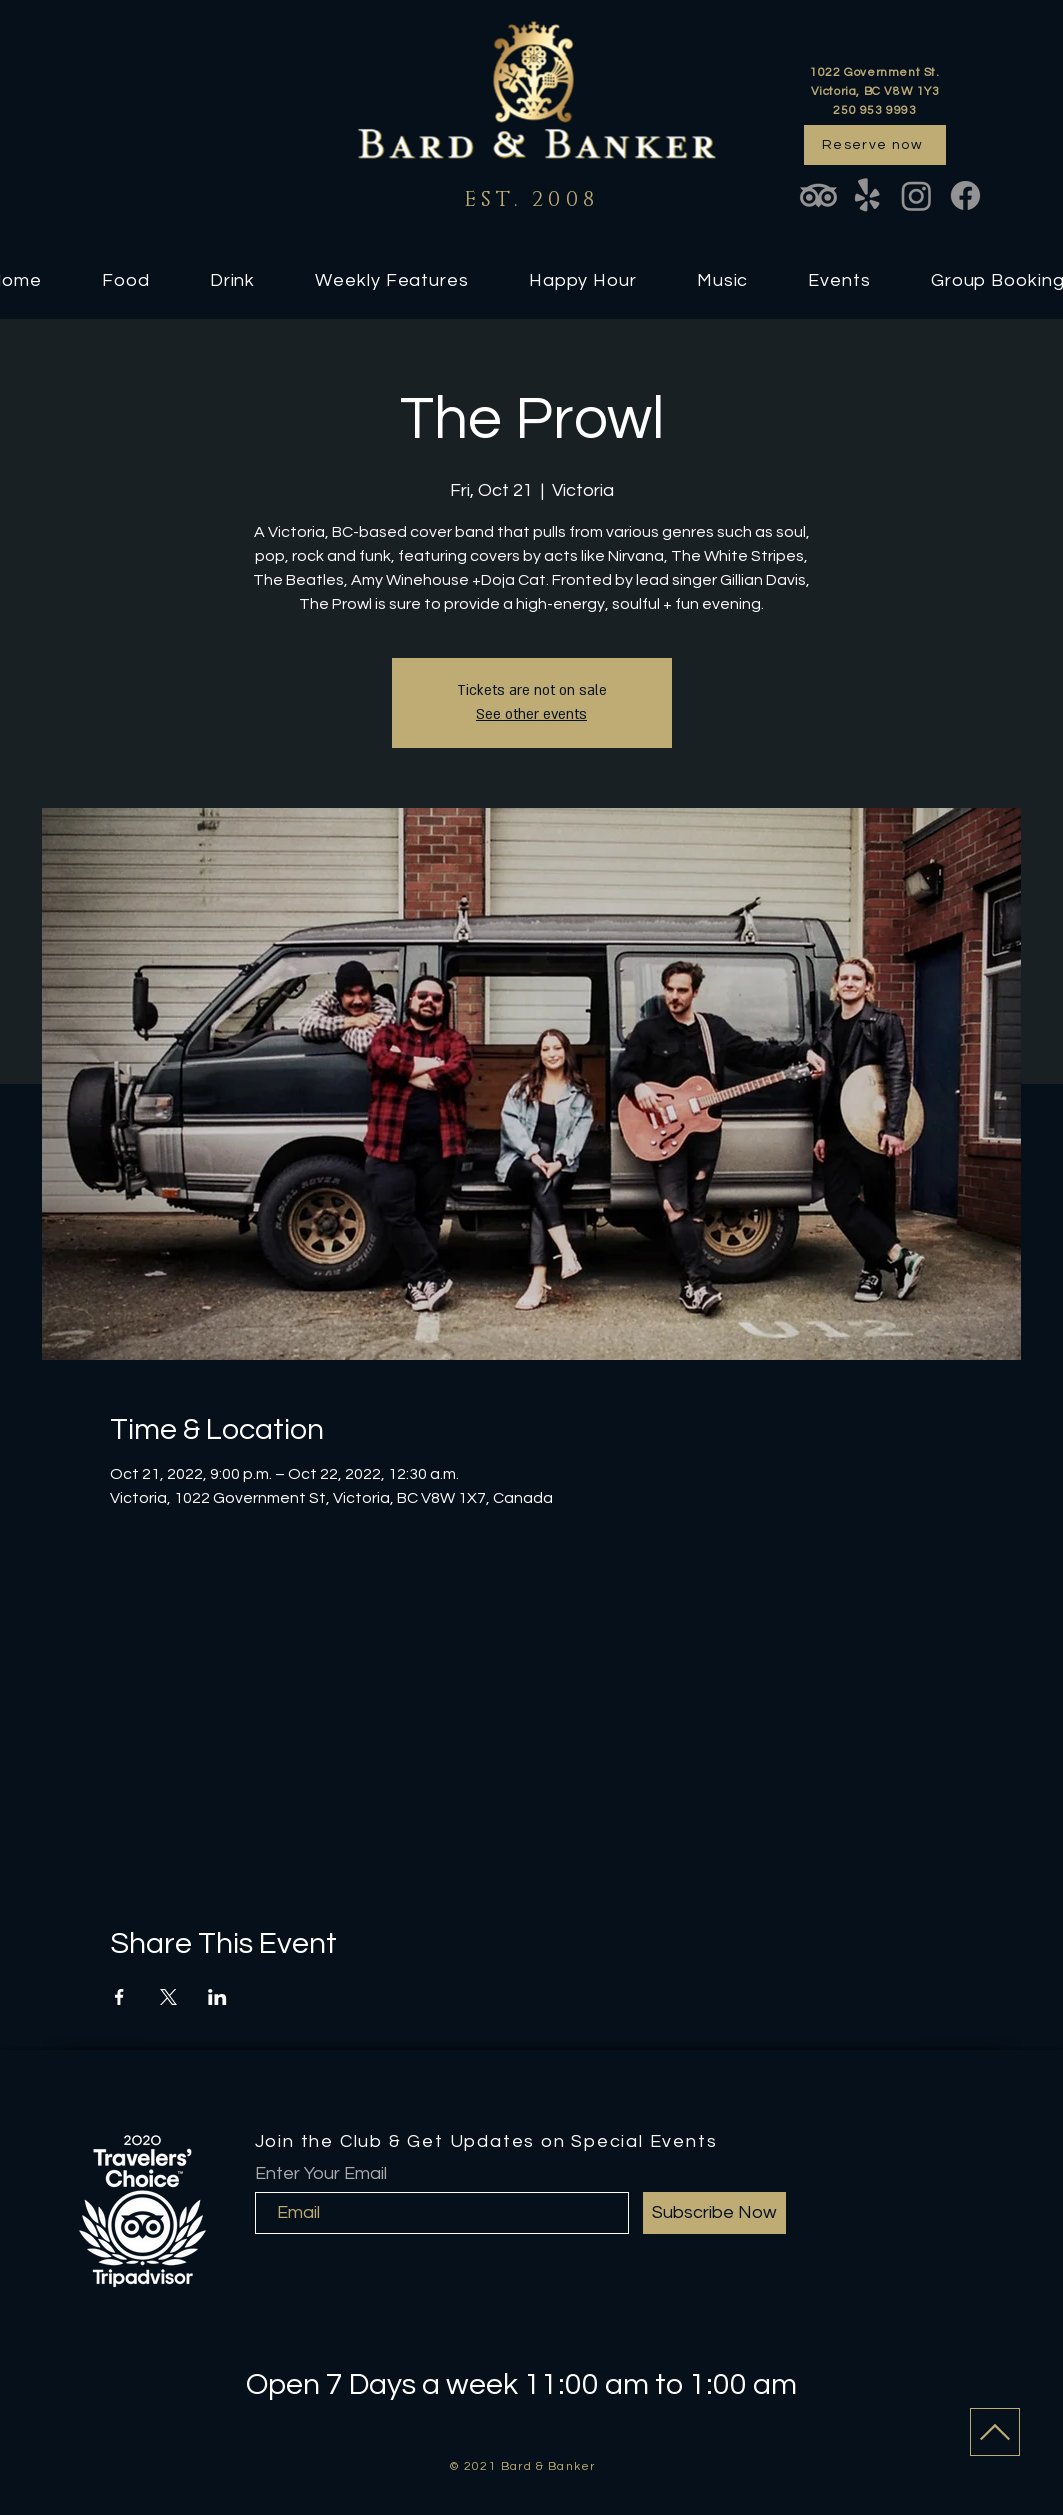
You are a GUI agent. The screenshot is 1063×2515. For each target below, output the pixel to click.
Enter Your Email (321, 2174)
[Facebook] (965, 195)
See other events (531, 714)
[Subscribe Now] (714, 2213)
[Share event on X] (168, 1997)
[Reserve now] (875, 145)
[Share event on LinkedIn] (217, 1997)
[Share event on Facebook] (119, 1997)
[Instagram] (916, 195)
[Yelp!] (867, 195)
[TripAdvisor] (818, 195)
